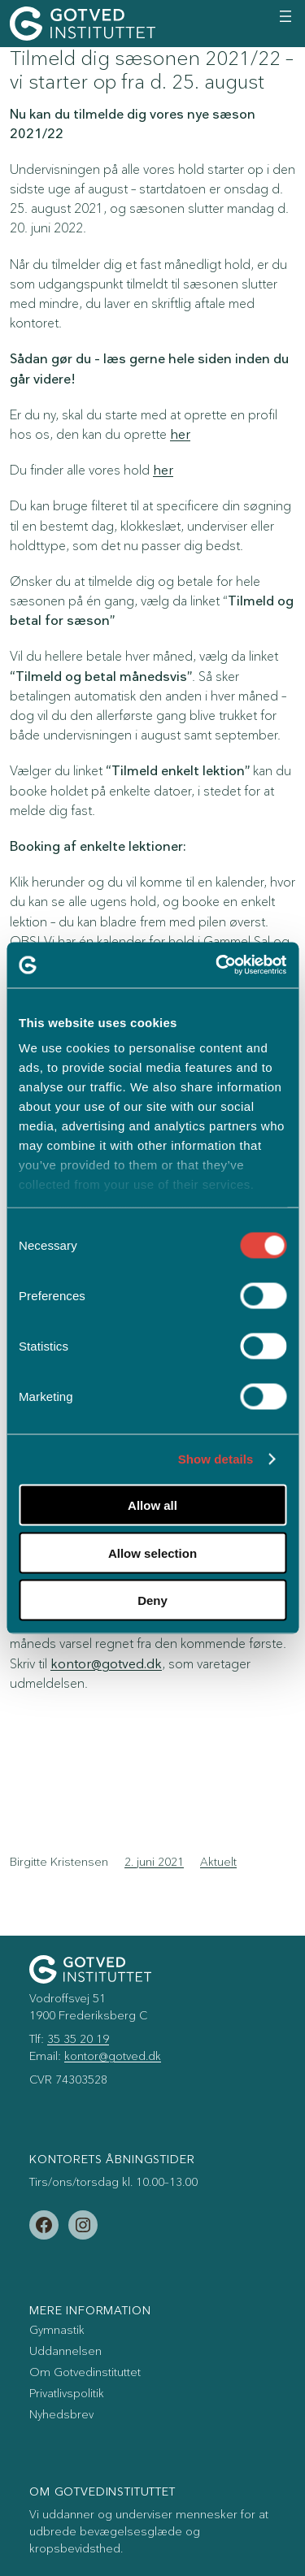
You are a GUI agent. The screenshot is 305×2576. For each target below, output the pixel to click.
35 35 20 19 (78, 2039)
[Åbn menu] (285, 16)
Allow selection (152, 1552)
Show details (216, 1459)
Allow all (152, 1505)
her (180, 435)
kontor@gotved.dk (106, 1664)
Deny (152, 1600)
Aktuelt (218, 1862)
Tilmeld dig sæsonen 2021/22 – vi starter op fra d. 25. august (152, 70)
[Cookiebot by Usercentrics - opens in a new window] (217, 965)
